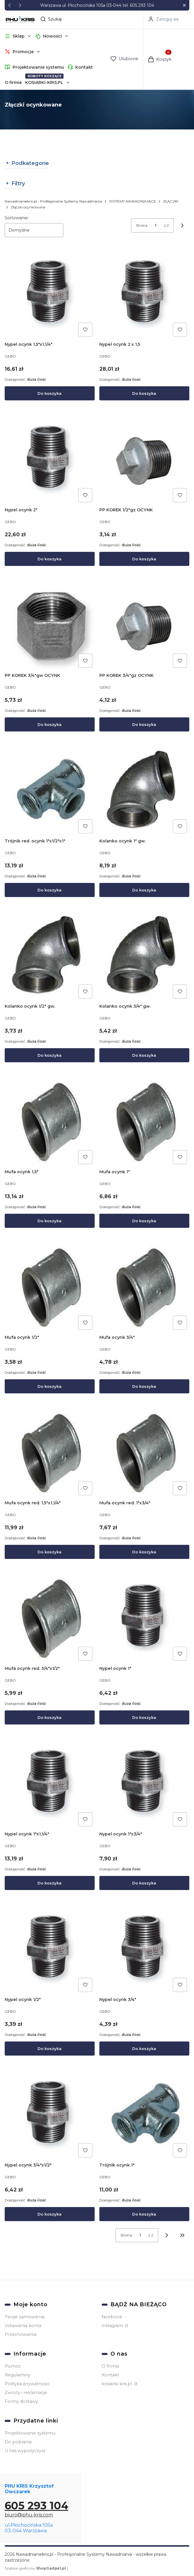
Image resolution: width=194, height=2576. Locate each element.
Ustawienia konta (23, 2325)
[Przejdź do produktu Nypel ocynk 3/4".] (144, 1949)
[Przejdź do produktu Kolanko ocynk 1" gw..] (144, 791)
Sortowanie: (17, 217)
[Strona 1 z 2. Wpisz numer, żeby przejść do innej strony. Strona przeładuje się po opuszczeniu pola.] (155, 225)
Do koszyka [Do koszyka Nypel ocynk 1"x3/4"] (144, 1883)
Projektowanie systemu (38, 67)
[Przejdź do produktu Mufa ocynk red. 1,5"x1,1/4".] (50, 1452)
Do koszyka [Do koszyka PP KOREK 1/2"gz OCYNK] (144, 559)
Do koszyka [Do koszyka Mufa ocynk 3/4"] (144, 1386)
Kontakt (84, 67)
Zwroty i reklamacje (26, 2392)
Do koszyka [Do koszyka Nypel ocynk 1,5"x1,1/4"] (50, 393)
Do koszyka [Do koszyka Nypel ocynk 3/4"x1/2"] (50, 2214)
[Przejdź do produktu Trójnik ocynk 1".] (144, 2115)
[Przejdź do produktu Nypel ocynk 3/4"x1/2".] (50, 2115)
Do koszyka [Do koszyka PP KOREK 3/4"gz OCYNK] (144, 724)
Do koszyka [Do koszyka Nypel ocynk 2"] (50, 559)
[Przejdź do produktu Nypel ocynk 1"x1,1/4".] (50, 1784)
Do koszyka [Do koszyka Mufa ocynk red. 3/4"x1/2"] (50, 1717)
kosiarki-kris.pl (117, 2383)
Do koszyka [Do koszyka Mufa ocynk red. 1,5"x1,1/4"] (50, 1552)
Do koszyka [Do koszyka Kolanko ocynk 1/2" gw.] (50, 1055)
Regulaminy (17, 2375)
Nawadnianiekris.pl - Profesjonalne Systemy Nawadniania (53, 201)
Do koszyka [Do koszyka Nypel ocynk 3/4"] (144, 2048)
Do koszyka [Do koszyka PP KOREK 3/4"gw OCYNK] (50, 724)
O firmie (13, 82)
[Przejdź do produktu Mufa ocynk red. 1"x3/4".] (144, 1452)
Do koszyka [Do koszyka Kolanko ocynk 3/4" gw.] (144, 1055)
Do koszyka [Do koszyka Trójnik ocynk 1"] (144, 2214)
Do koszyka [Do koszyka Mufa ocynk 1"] (144, 1220)
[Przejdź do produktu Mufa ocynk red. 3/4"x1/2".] (50, 1618)
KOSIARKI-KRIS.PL (44, 82)
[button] (184, 5)
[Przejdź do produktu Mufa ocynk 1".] (144, 1122)
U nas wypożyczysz (25, 2450)
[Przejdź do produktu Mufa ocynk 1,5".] (50, 1122)
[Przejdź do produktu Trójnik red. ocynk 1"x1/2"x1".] (50, 791)
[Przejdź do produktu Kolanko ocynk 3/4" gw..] (144, 956)
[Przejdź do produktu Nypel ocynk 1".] (144, 1618)
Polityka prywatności (27, 2383)
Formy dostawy (21, 2401)
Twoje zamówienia (25, 2316)
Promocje (23, 51)
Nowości (52, 36)
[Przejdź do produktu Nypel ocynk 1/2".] (50, 1949)
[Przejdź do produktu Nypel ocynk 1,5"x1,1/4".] (50, 294)
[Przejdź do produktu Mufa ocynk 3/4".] (144, 1287)
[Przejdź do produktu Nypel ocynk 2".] (50, 459)
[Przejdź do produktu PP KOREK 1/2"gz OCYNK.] (144, 459)
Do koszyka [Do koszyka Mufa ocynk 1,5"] (50, 1220)
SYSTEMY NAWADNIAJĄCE (132, 201)
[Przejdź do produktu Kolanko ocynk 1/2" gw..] (50, 956)
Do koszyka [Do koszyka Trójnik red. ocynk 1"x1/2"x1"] (50, 890)
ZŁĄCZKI (170, 201)
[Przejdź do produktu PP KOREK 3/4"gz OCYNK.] (144, 625)
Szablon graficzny (36, 2568)
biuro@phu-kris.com (29, 2515)
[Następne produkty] (167, 2235)
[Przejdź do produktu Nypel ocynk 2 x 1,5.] (144, 294)
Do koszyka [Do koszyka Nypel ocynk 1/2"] (50, 2048)
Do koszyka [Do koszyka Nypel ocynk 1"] (144, 1717)
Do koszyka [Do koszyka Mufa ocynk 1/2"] (50, 1386)
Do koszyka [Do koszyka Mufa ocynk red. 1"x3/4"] (144, 1552)
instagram (113, 2325)
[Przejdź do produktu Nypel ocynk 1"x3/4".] (144, 1784)
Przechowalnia (20, 2334)
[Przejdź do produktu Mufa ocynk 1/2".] (50, 1287)
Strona (141, 225)
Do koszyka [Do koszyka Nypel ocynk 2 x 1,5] (144, 393)
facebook (112, 2316)
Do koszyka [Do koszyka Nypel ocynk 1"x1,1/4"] (50, 1883)
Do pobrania (18, 2441)
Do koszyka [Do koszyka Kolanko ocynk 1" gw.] (144, 890)
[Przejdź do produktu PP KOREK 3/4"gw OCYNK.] (50, 625)
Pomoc (13, 2366)
